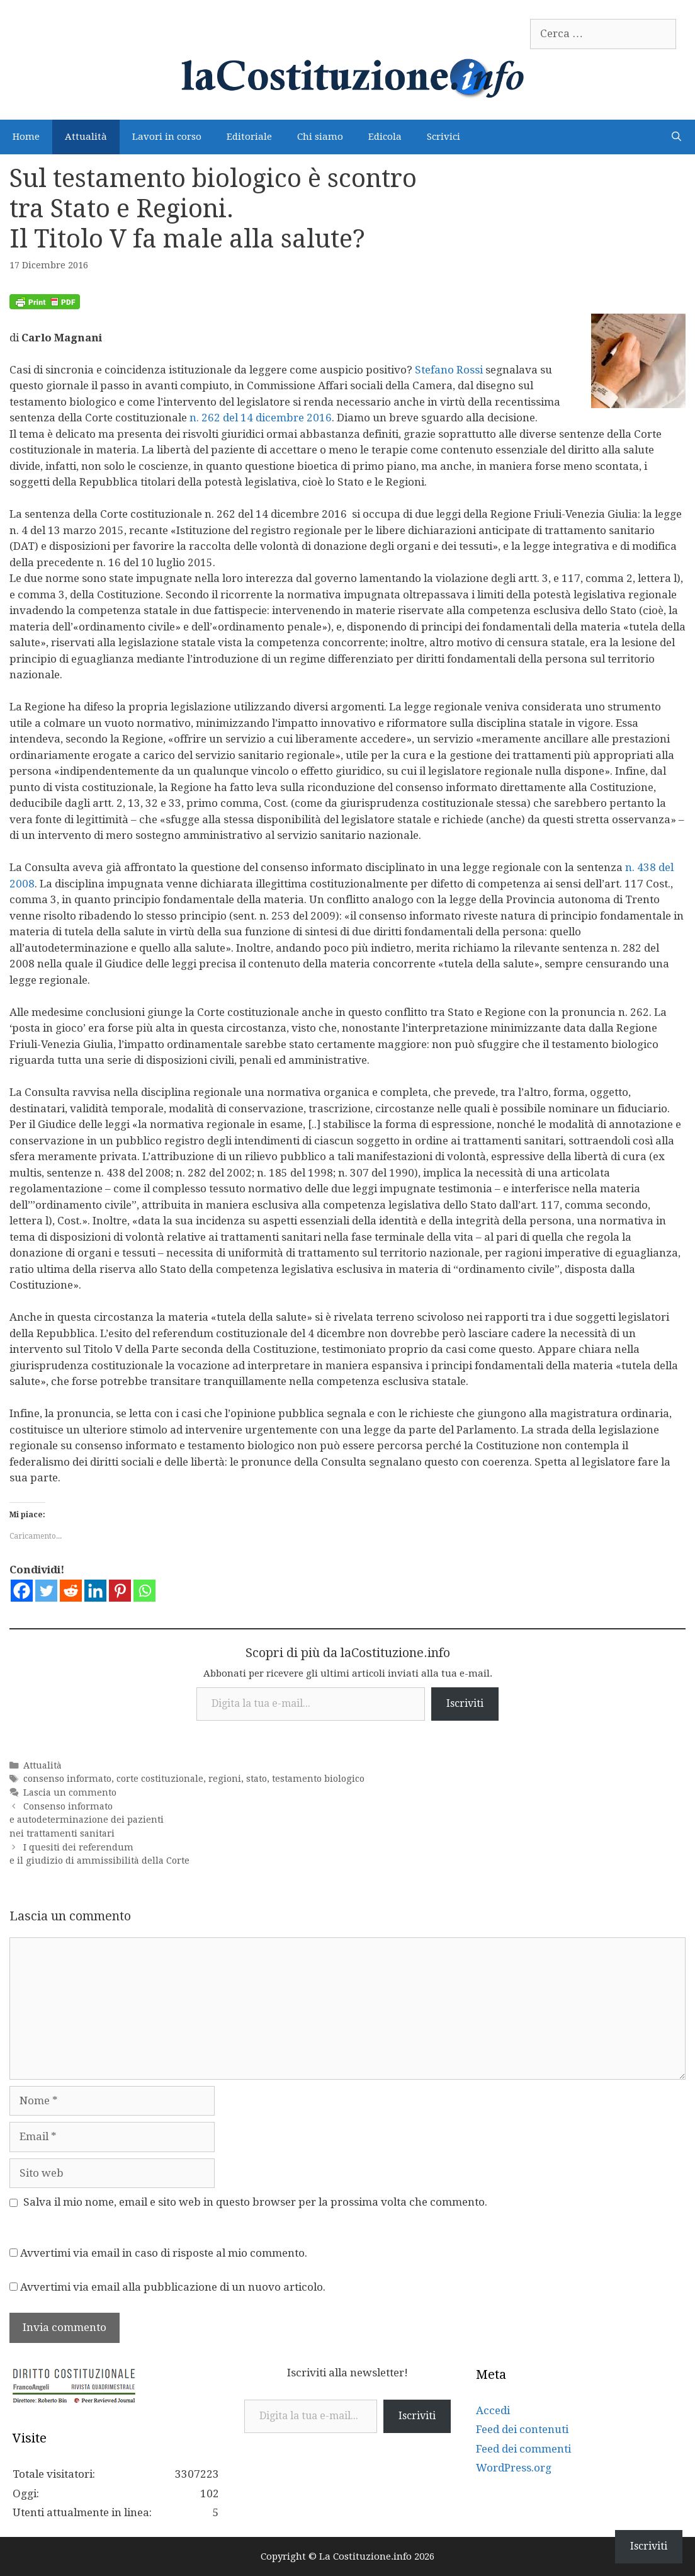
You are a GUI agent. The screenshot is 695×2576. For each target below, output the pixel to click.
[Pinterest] (120, 1591)
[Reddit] (71, 1591)
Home (26, 136)
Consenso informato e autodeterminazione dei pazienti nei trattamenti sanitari (86, 1819)
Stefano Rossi (449, 369)
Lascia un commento (69, 1792)
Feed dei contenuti (522, 2429)
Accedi (493, 2410)
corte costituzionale (159, 1779)
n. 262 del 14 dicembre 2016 (260, 417)
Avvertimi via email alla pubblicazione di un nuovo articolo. (172, 2287)
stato (256, 1779)
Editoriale (249, 136)
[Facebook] (22, 1591)
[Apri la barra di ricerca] (676, 137)
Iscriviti (464, 1703)
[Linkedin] (95, 1591)
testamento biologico (318, 1779)
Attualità (86, 136)
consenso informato (67, 1779)
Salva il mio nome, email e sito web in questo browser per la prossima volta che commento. (255, 2202)
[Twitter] (46, 1591)
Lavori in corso (166, 136)
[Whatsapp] (144, 1591)
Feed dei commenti (523, 2448)
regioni (224, 1779)
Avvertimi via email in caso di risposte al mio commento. (163, 2253)
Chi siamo (320, 136)
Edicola (385, 136)
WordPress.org (513, 2467)
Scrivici (443, 136)
